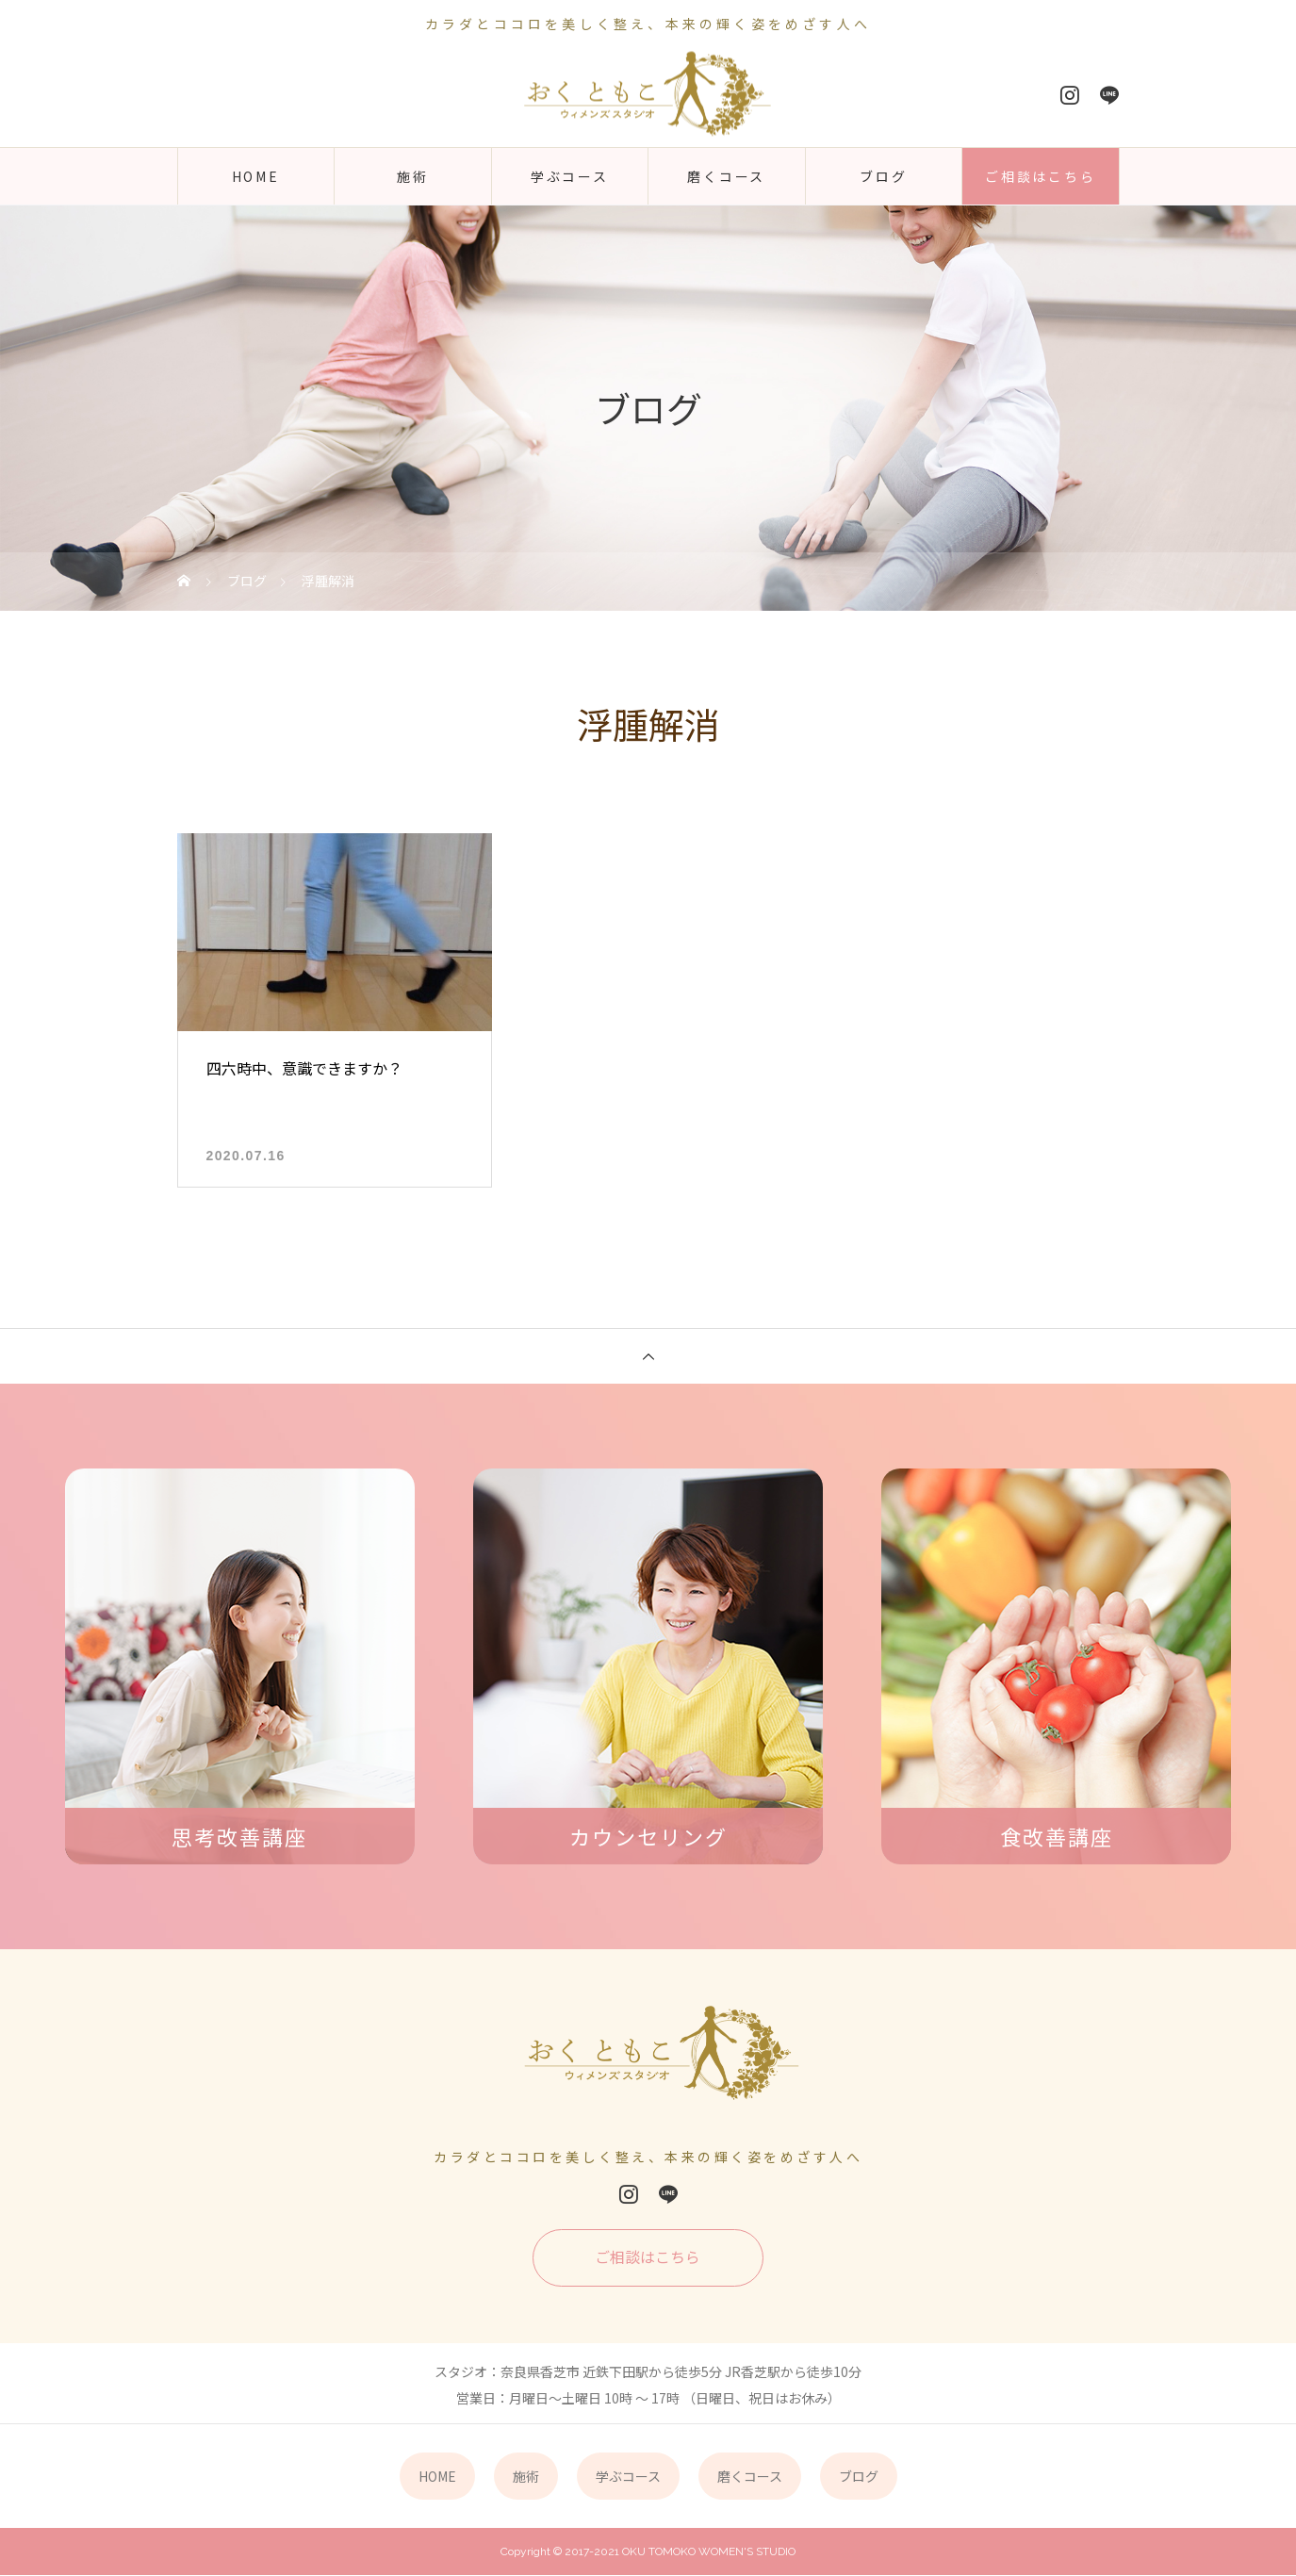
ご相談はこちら (1040, 176)
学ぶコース (570, 176)
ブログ (883, 176)
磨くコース (726, 176)
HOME (256, 176)
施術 (413, 176)
